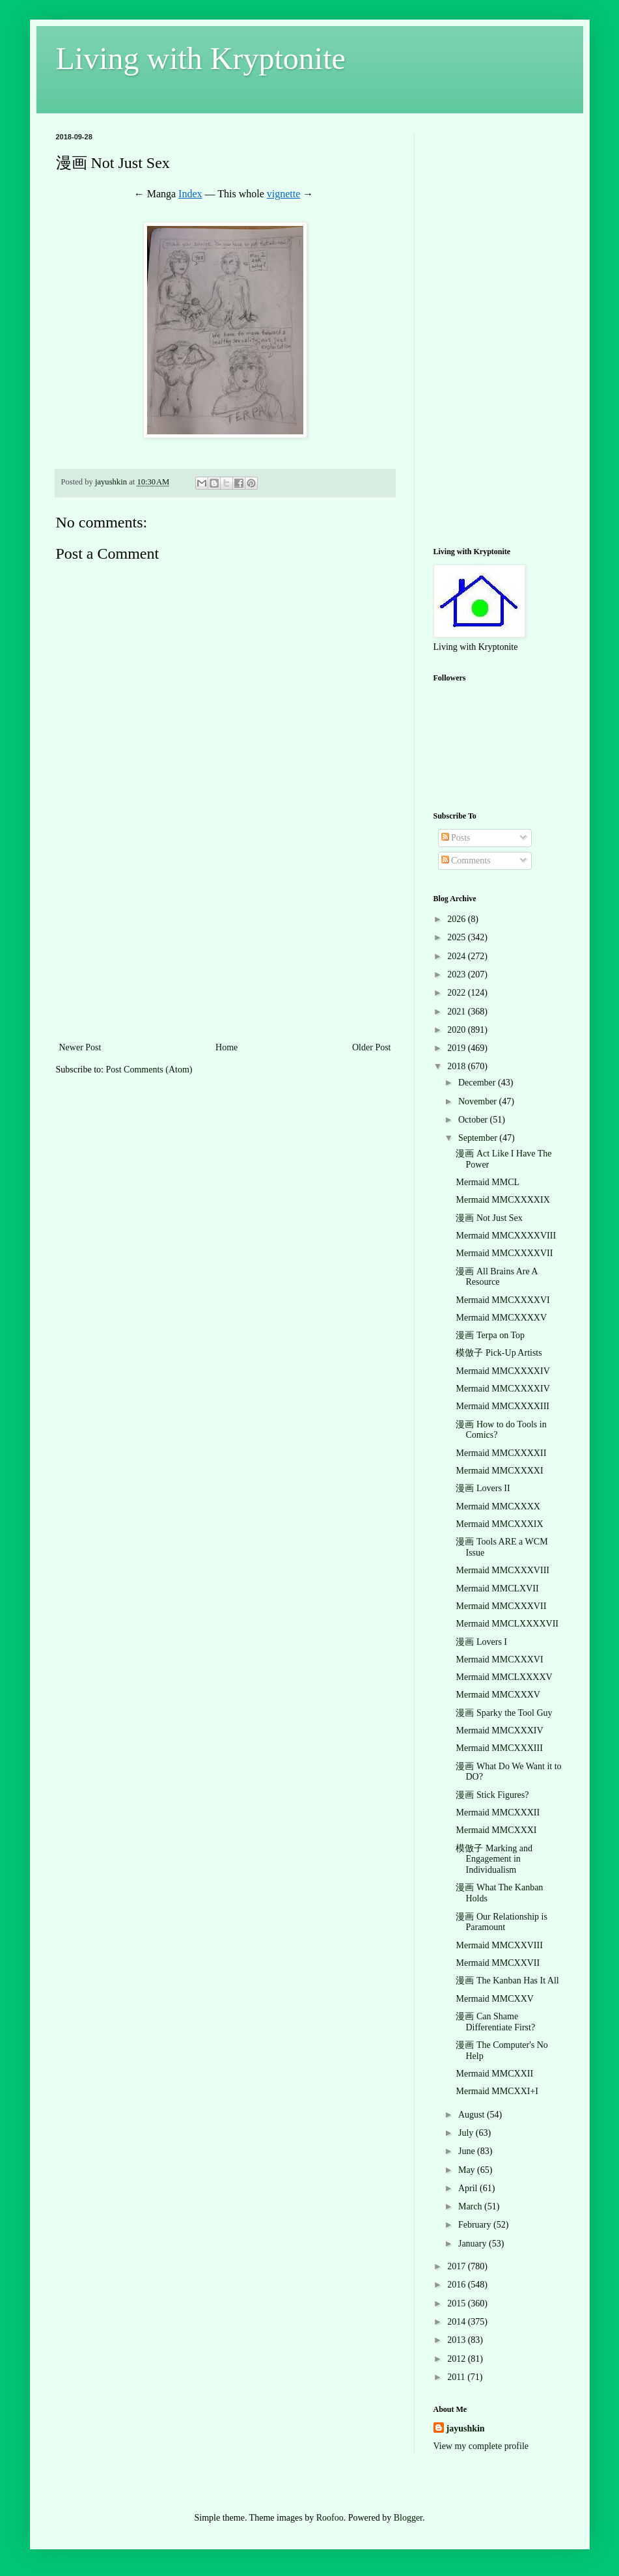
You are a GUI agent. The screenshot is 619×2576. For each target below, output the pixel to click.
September (478, 1138)
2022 (457, 993)
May (467, 2170)
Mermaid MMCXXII (494, 2074)
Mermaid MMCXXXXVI (502, 1300)
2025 (457, 937)
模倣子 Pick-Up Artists (499, 1353)
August (472, 2115)
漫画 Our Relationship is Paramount (501, 1922)
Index (190, 193)
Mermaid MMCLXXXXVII (507, 1624)
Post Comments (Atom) (149, 1069)
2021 (457, 1011)
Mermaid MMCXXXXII (501, 1453)
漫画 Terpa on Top (490, 1335)
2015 (457, 2303)
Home (226, 1047)
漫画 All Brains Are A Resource (496, 1277)
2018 (457, 1066)
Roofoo (330, 2518)
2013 (457, 2340)
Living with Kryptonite (201, 58)
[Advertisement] (225, 941)
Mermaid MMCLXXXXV (504, 1677)
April (469, 2188)
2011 (457, 2377)
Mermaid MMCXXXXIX (502, 1200)
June (467, 2151)
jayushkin (466, 2428)
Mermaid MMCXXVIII (499, 1945)
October (474, 1120)
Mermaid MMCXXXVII (501, 1606)
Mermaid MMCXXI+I (497, 2091)
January (473, 2243)
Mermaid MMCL (487, 1182)
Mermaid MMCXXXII (498, 1812)
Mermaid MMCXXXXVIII (506, 1235)
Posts (456, 838)
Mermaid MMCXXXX (498, 1506)
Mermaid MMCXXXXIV (502, 1371)
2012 (457, 2359)
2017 (457, 2266)
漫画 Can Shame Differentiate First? (495, 2021)
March (471, 2206)
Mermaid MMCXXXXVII (504, 1253)
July (467, 2133)
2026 (457, 919)
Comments (466, 860)
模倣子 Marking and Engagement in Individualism (494, 1859)
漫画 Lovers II (483, 1488)
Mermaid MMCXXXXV (501, 1318)
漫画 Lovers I (481, 1642)
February (475, 2225)
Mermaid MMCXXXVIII (502, 1570)
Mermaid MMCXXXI (496, 1830)
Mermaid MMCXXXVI (499, 1659)
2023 (457, 974)
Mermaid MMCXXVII (498, 1963)
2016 (457, 2284)
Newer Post (80, 1047)
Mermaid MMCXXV (494, 1999)
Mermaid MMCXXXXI (499, 1471)
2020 (457, 1030)
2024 (457, 956)
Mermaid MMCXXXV (498, 1695)
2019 (457, 1048)
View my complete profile (481, 2446)
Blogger (408, 2518)
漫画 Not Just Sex (489, 1218)
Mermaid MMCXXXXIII (502, 1406)
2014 (457, 2322)
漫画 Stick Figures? (492, 1795)
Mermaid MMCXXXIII (499, 1748)
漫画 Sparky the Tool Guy (504, 1713)
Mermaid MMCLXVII (497, 1588)
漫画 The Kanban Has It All (507, 1980)
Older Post (371, 1047)
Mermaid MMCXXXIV (499, 1730)
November (478, 1101)
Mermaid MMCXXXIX (499, 1524)
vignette (284, 193)
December (478, 1082)
